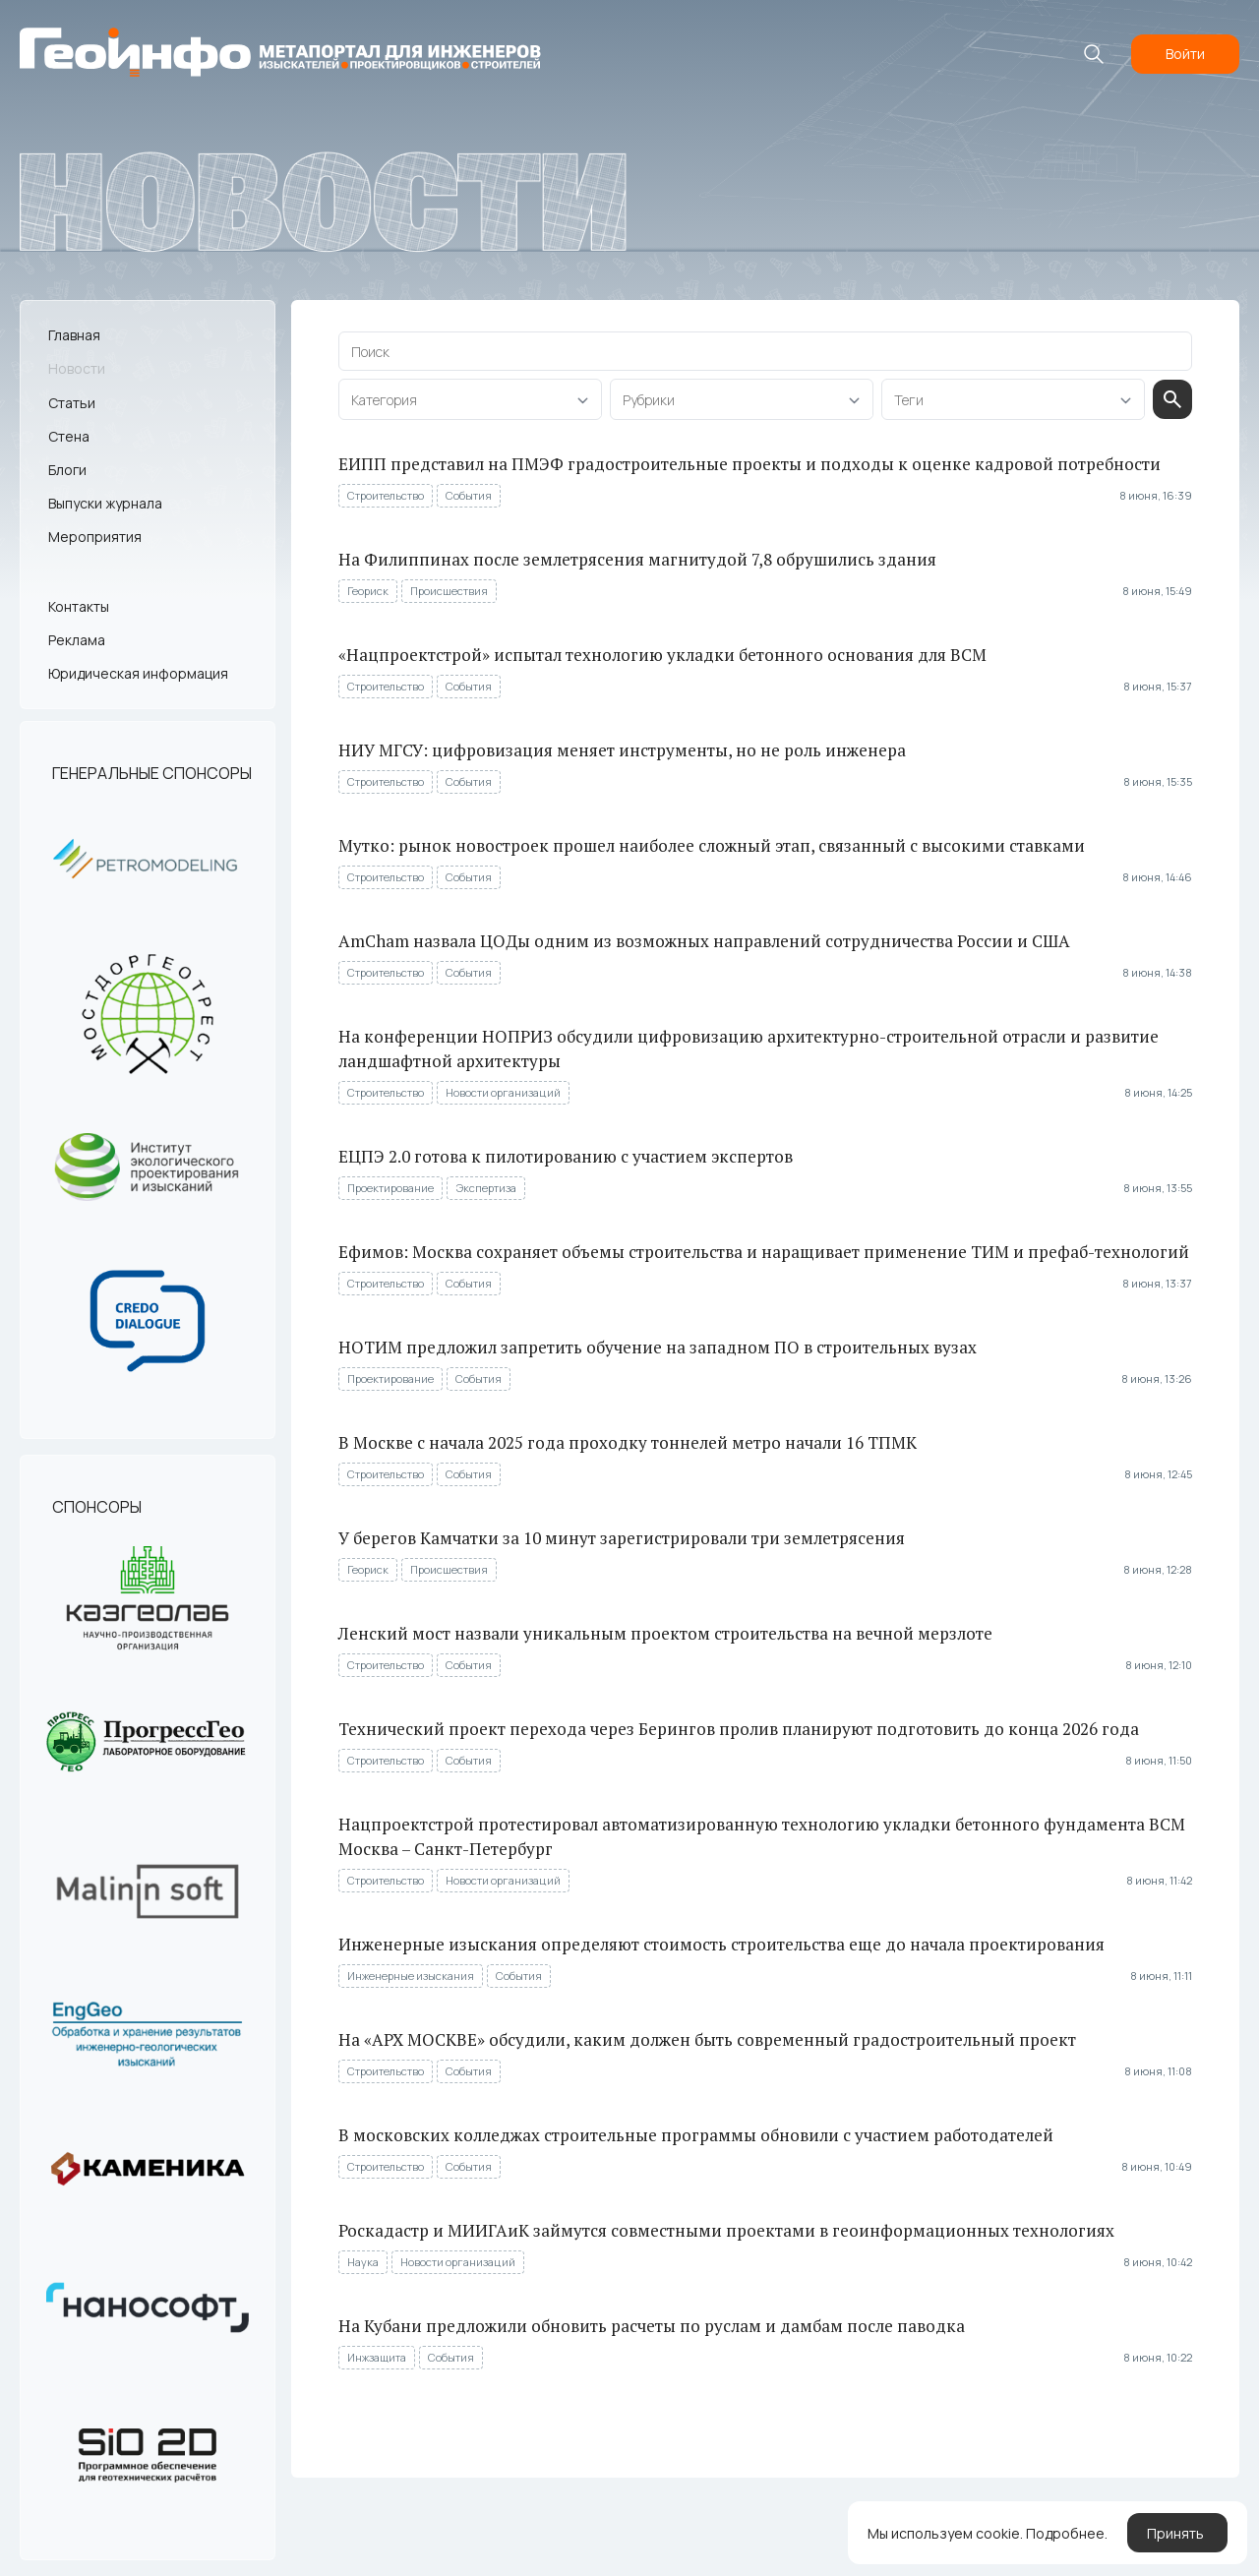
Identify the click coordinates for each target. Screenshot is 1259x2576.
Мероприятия (95, 536)
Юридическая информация (138, 673)
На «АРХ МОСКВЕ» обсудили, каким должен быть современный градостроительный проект (707, 2039)
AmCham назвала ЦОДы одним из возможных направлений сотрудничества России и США (704, 940)
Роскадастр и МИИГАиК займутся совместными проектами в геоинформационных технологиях (726, 2230)
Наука (363, 2261)
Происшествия (449, 590)
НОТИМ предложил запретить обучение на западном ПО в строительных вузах (657, 1347)
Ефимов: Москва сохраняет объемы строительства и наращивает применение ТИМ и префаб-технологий (763, 1251)
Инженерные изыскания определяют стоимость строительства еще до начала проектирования (721, 1944)
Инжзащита (376, 2357)
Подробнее (1065, 2533)
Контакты (78, 606)
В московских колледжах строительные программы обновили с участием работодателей (695, 2135)
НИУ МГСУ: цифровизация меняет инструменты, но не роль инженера (622, 750)
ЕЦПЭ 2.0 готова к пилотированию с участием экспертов (565, 1156)
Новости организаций (503, 1092)
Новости (76, 368)
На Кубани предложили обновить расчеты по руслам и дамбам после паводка (651, 2325)
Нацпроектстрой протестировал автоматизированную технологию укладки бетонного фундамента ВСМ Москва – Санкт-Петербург (761, 1836)
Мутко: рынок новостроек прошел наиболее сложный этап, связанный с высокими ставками (711, 845)
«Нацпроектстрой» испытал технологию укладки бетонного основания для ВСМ (662, 654)
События (469, 495)
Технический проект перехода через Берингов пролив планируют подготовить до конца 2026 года (738, 1728)
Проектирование (390, 1187)
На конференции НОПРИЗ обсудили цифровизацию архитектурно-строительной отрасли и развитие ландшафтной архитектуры (748, 1048)
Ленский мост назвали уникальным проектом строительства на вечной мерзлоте (665, 1633)
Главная (74, 335)
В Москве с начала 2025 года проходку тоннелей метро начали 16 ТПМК (627, 1442)
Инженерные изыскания (410, 1975)
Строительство (385, 495)
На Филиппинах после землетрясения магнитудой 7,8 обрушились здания (637, 559)
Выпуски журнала (105, 503)
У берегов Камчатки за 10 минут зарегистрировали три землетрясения (621, 1538)
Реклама (76, 639)
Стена (69, 436)
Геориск (368, 590)
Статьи (71, 402)
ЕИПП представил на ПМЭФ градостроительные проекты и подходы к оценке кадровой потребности (749, 463)
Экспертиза (485, 1187)
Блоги (67, 469)
